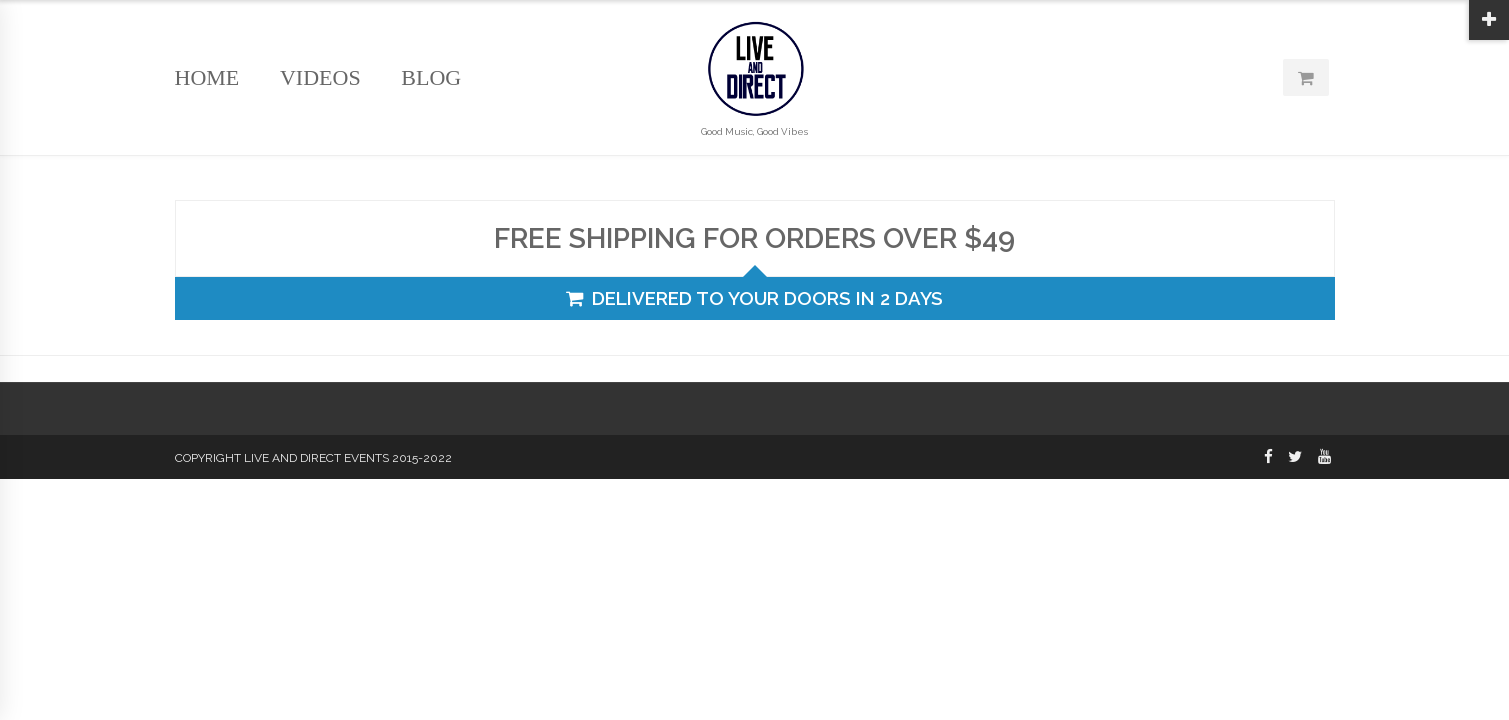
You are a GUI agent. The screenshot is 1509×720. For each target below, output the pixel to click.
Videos (320, 77)
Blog (431, 77)
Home (207, 77)
